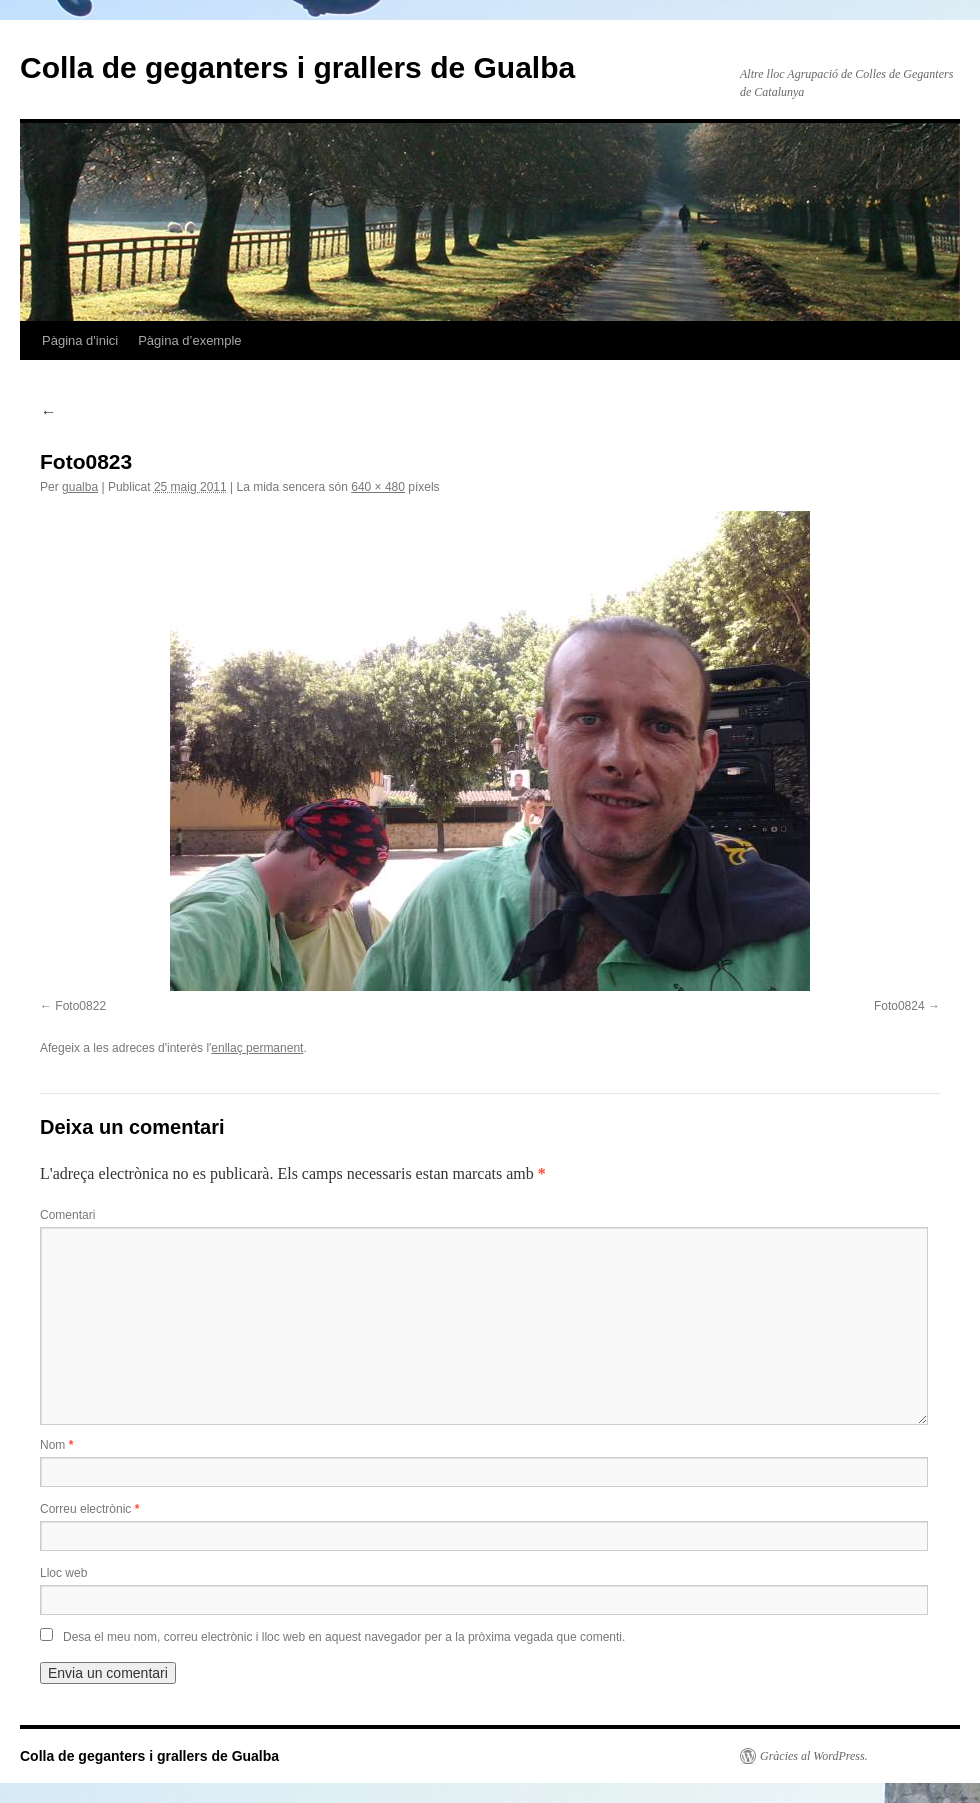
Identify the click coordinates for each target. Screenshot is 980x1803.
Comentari (67, 1215)
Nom (56, 1445)
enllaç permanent (257, 1048)
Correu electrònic (89, 1509)
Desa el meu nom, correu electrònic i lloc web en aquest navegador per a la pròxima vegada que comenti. (344, 1637)
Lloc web (63, 1573)
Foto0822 (80, 1006)
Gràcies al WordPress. (814, 1756)
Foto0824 (899, 1006)
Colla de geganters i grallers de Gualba (297, 67)
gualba (80, 487)
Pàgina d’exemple (189, 340)
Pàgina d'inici (80, 340)
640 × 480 (378, 487)
